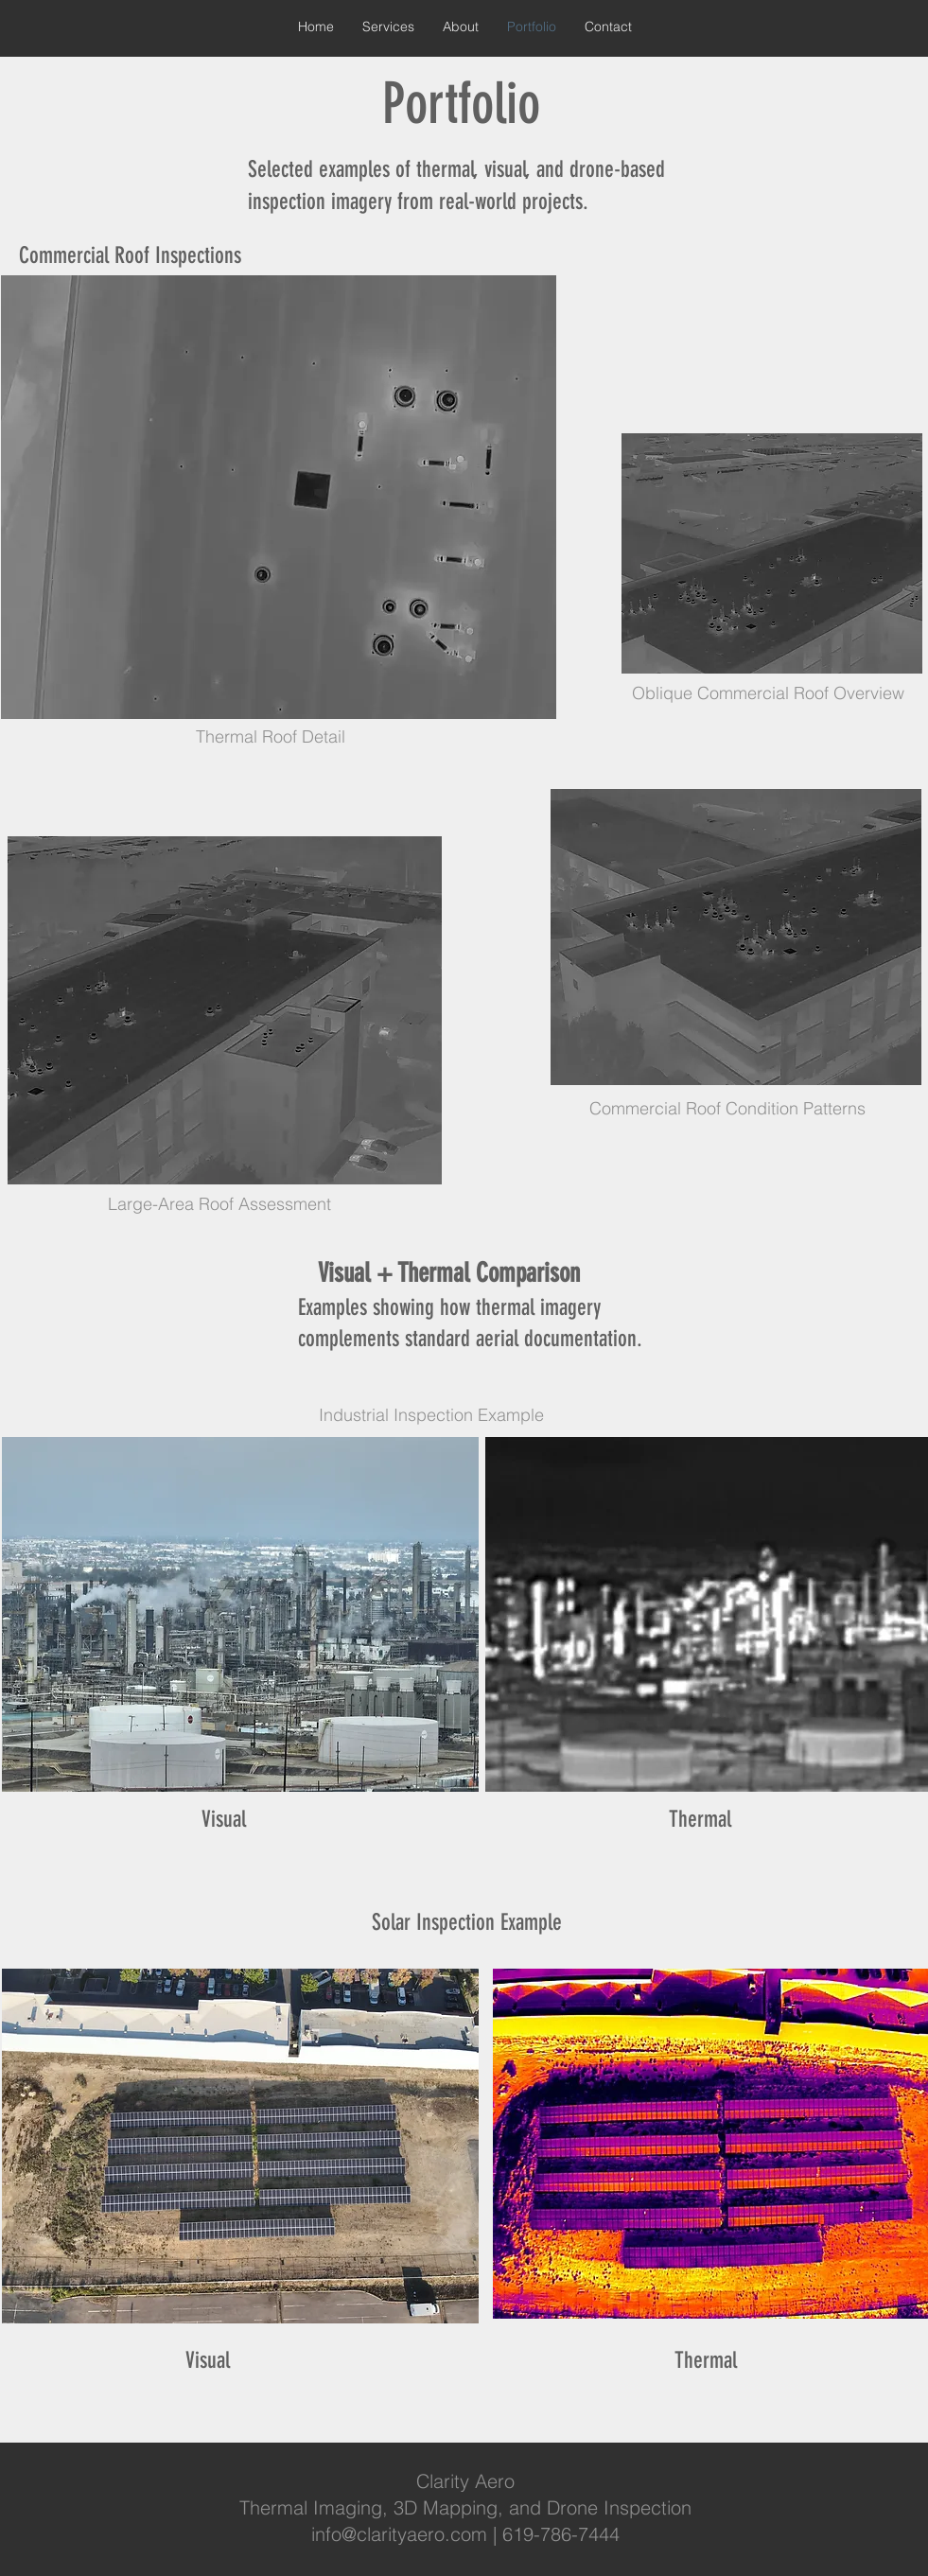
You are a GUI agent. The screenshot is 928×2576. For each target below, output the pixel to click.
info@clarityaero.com (399, 2534)
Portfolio (461, 103)
